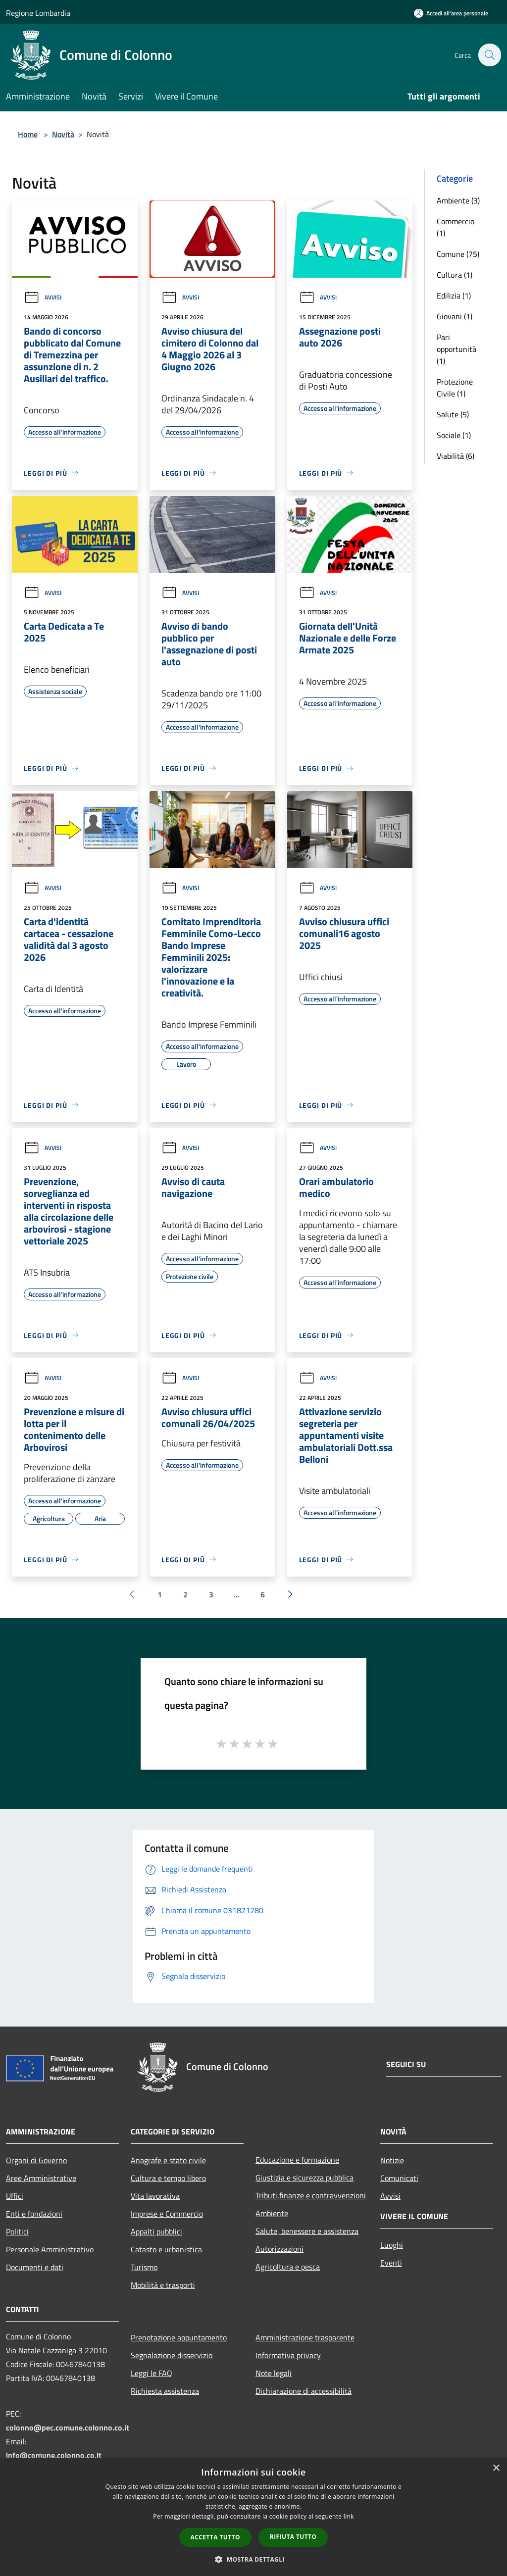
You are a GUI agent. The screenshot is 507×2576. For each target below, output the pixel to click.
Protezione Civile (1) (455, 387)
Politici (17, 2231)
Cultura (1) (454, 275)
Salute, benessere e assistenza (306, 2231)
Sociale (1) (454, 435)
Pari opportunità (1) (456, 349)
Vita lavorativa (155, 2196)
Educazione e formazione (297, 2160)
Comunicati (399, 2178)
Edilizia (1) (454, 295)
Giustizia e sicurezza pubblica (304, 2177)
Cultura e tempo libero (168, 2178)
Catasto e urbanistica (166, 2249)
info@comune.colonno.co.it (53, 2455)
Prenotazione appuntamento (179, 2337)
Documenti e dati (34, 2267)
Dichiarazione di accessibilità (303, 2391)
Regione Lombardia (38, 13)
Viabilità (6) (455, 456)
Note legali (273, 2373)
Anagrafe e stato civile (168, 2160)
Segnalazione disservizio (171, 2355)
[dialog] (253, 2517)
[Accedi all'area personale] (451, 13)
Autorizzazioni (279, 2249)
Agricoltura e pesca (287, 2267)
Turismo (144, 2267)
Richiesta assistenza (165, 2391)
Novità (63, 134)
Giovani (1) (454, 316)
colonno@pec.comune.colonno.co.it (67, 2427)
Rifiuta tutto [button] (293, 2536)
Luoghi (391, 2245)
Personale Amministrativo (50, 2249)
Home (28, 134)
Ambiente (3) (458, 200)
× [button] (496, 2468)
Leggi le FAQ (151, 2373)
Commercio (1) (455, 227)
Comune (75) (458, 254)
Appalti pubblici (156, 2231)
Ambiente (271, 2213)
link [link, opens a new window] (349, 2516)
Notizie (392, 2160)
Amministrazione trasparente (305, 2337)
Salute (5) (453, 414)
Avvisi (42, 297)
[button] (253, 2559)
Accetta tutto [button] (215, 2537)
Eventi (391, 2263)
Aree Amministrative (41, 2178)
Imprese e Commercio (167, 2214)
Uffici (14, 2196)
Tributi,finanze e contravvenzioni (310, 2195)
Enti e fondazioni (34, 2214)
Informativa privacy (288, 2355)
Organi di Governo (36, 2160)
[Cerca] (489, 55)
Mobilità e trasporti (163, 2285)
